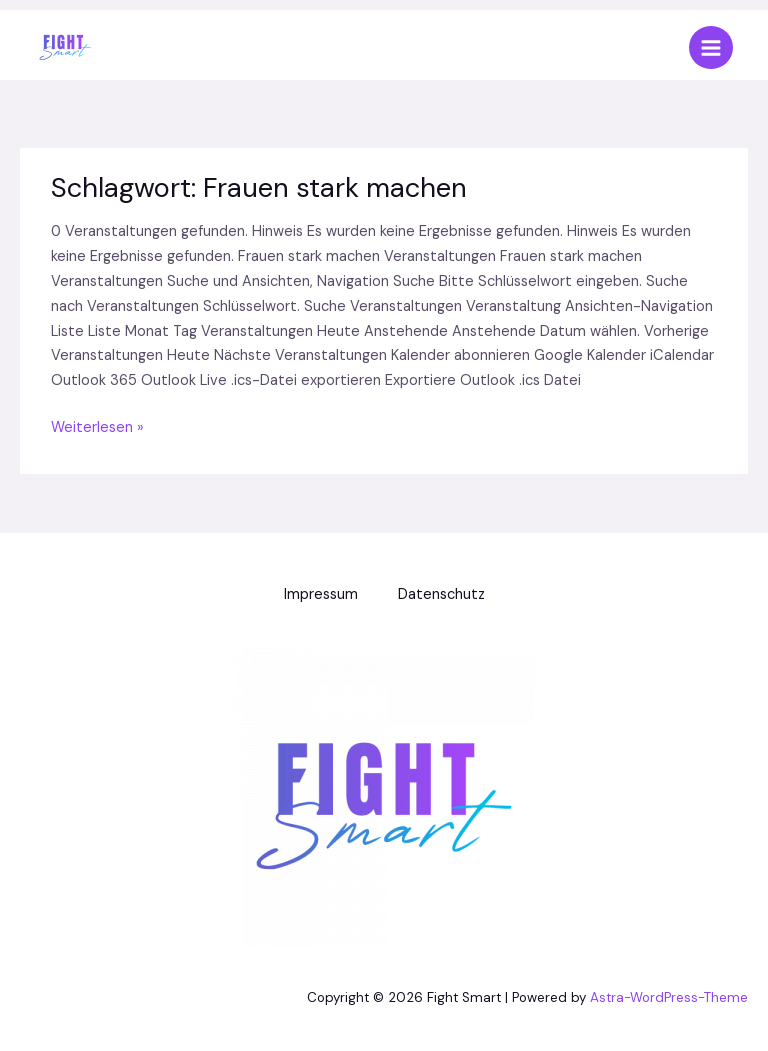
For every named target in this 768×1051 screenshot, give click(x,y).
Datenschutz (441, 594)
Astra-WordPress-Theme (669, 997)
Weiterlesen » (97, 427)
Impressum (321, 594)
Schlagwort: (259, 187)
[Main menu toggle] (711, 48)
